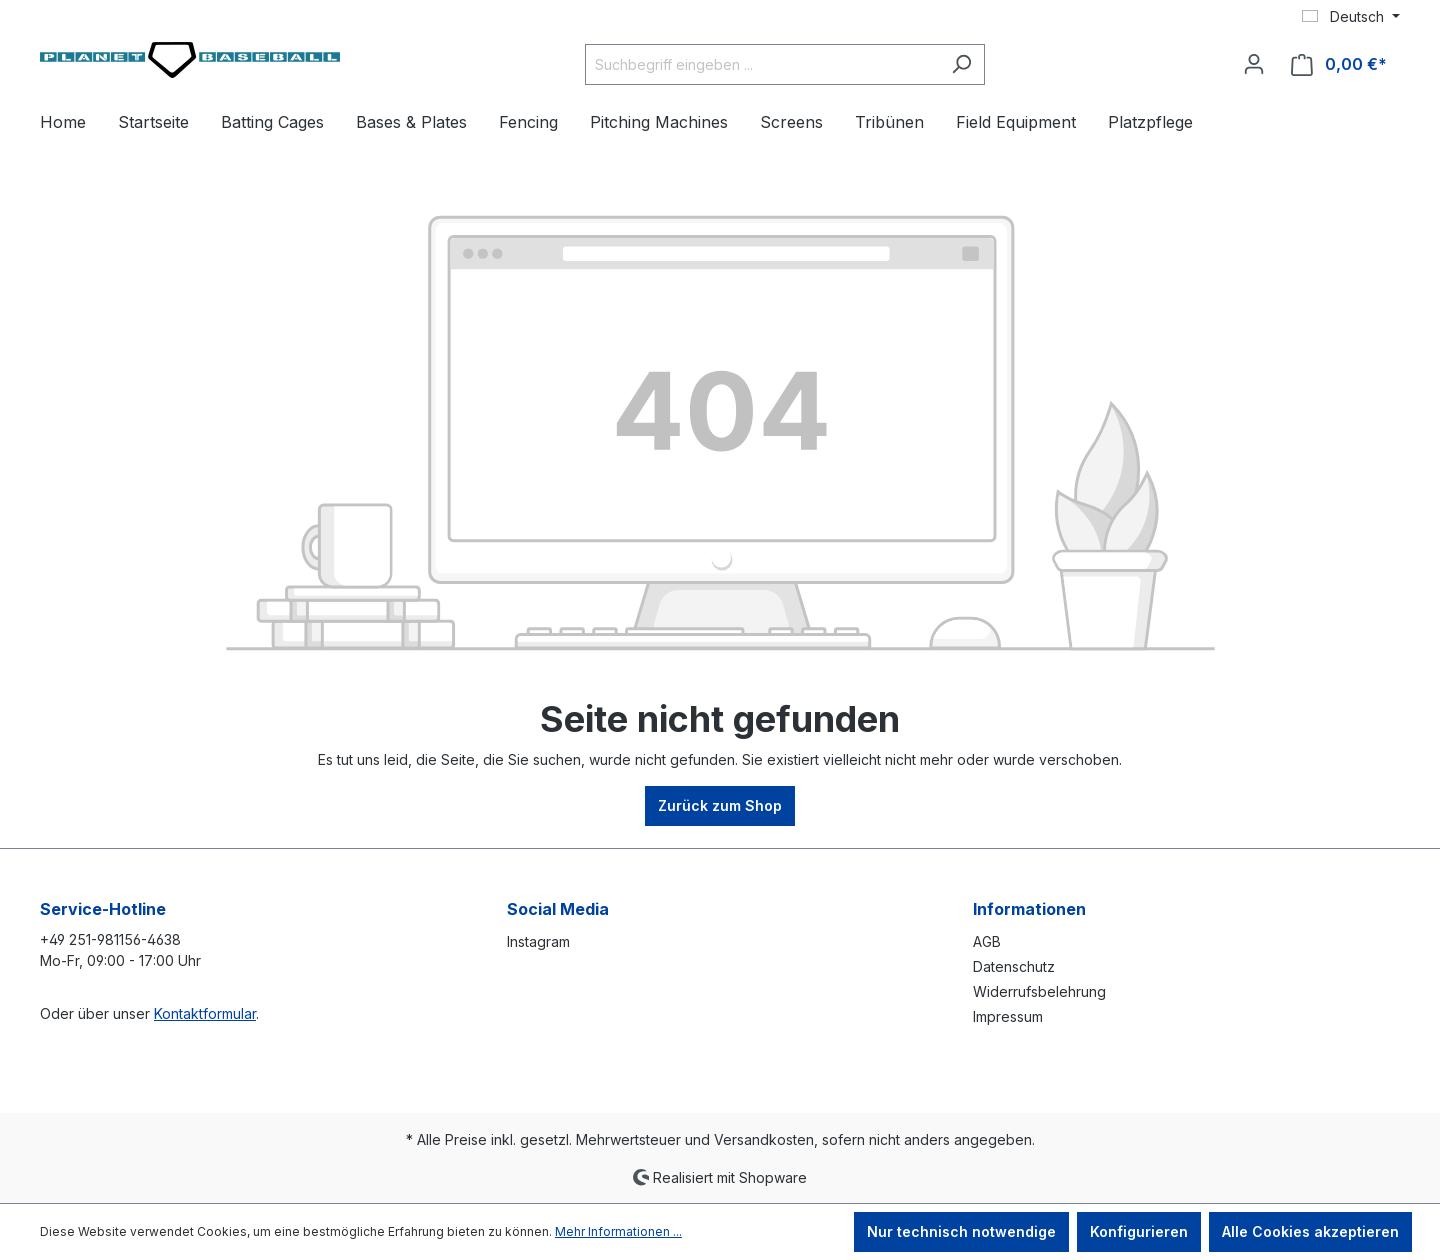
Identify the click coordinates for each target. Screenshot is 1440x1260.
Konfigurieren (1139, 1231)
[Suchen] (961, 64)
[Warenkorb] (1339, 64)
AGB (987, 941)
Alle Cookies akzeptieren (1310, 1231)
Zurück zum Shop (720, 805)
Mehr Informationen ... (618, 1231)
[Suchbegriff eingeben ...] (762, 64)
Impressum (1008, 1016)
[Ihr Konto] (1254, 64)
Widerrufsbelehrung (1039, 991)
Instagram (538, 941)
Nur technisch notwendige (961, 1231)
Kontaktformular (205, 1013)
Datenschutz (1014, 966)
